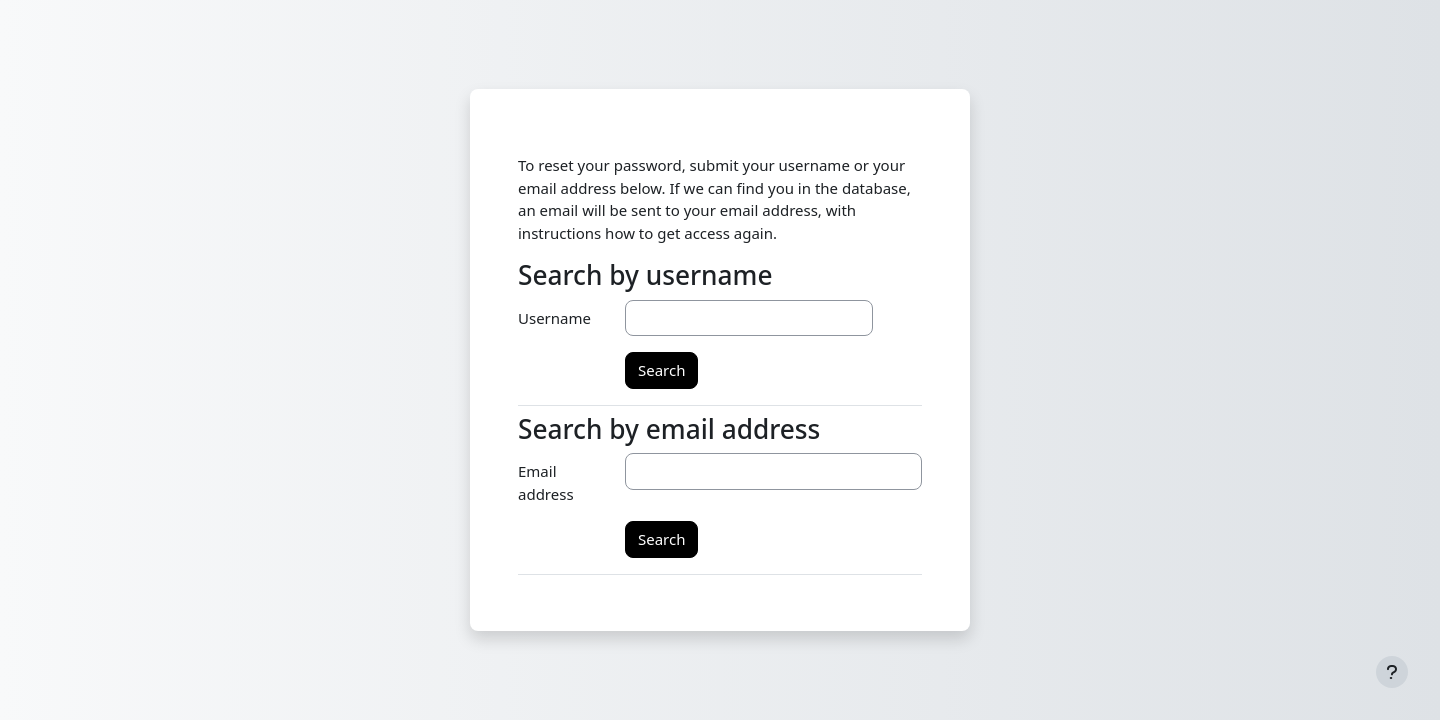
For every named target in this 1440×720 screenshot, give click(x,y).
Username (554, 318)
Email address (546, 482)
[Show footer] (1392, 672)
